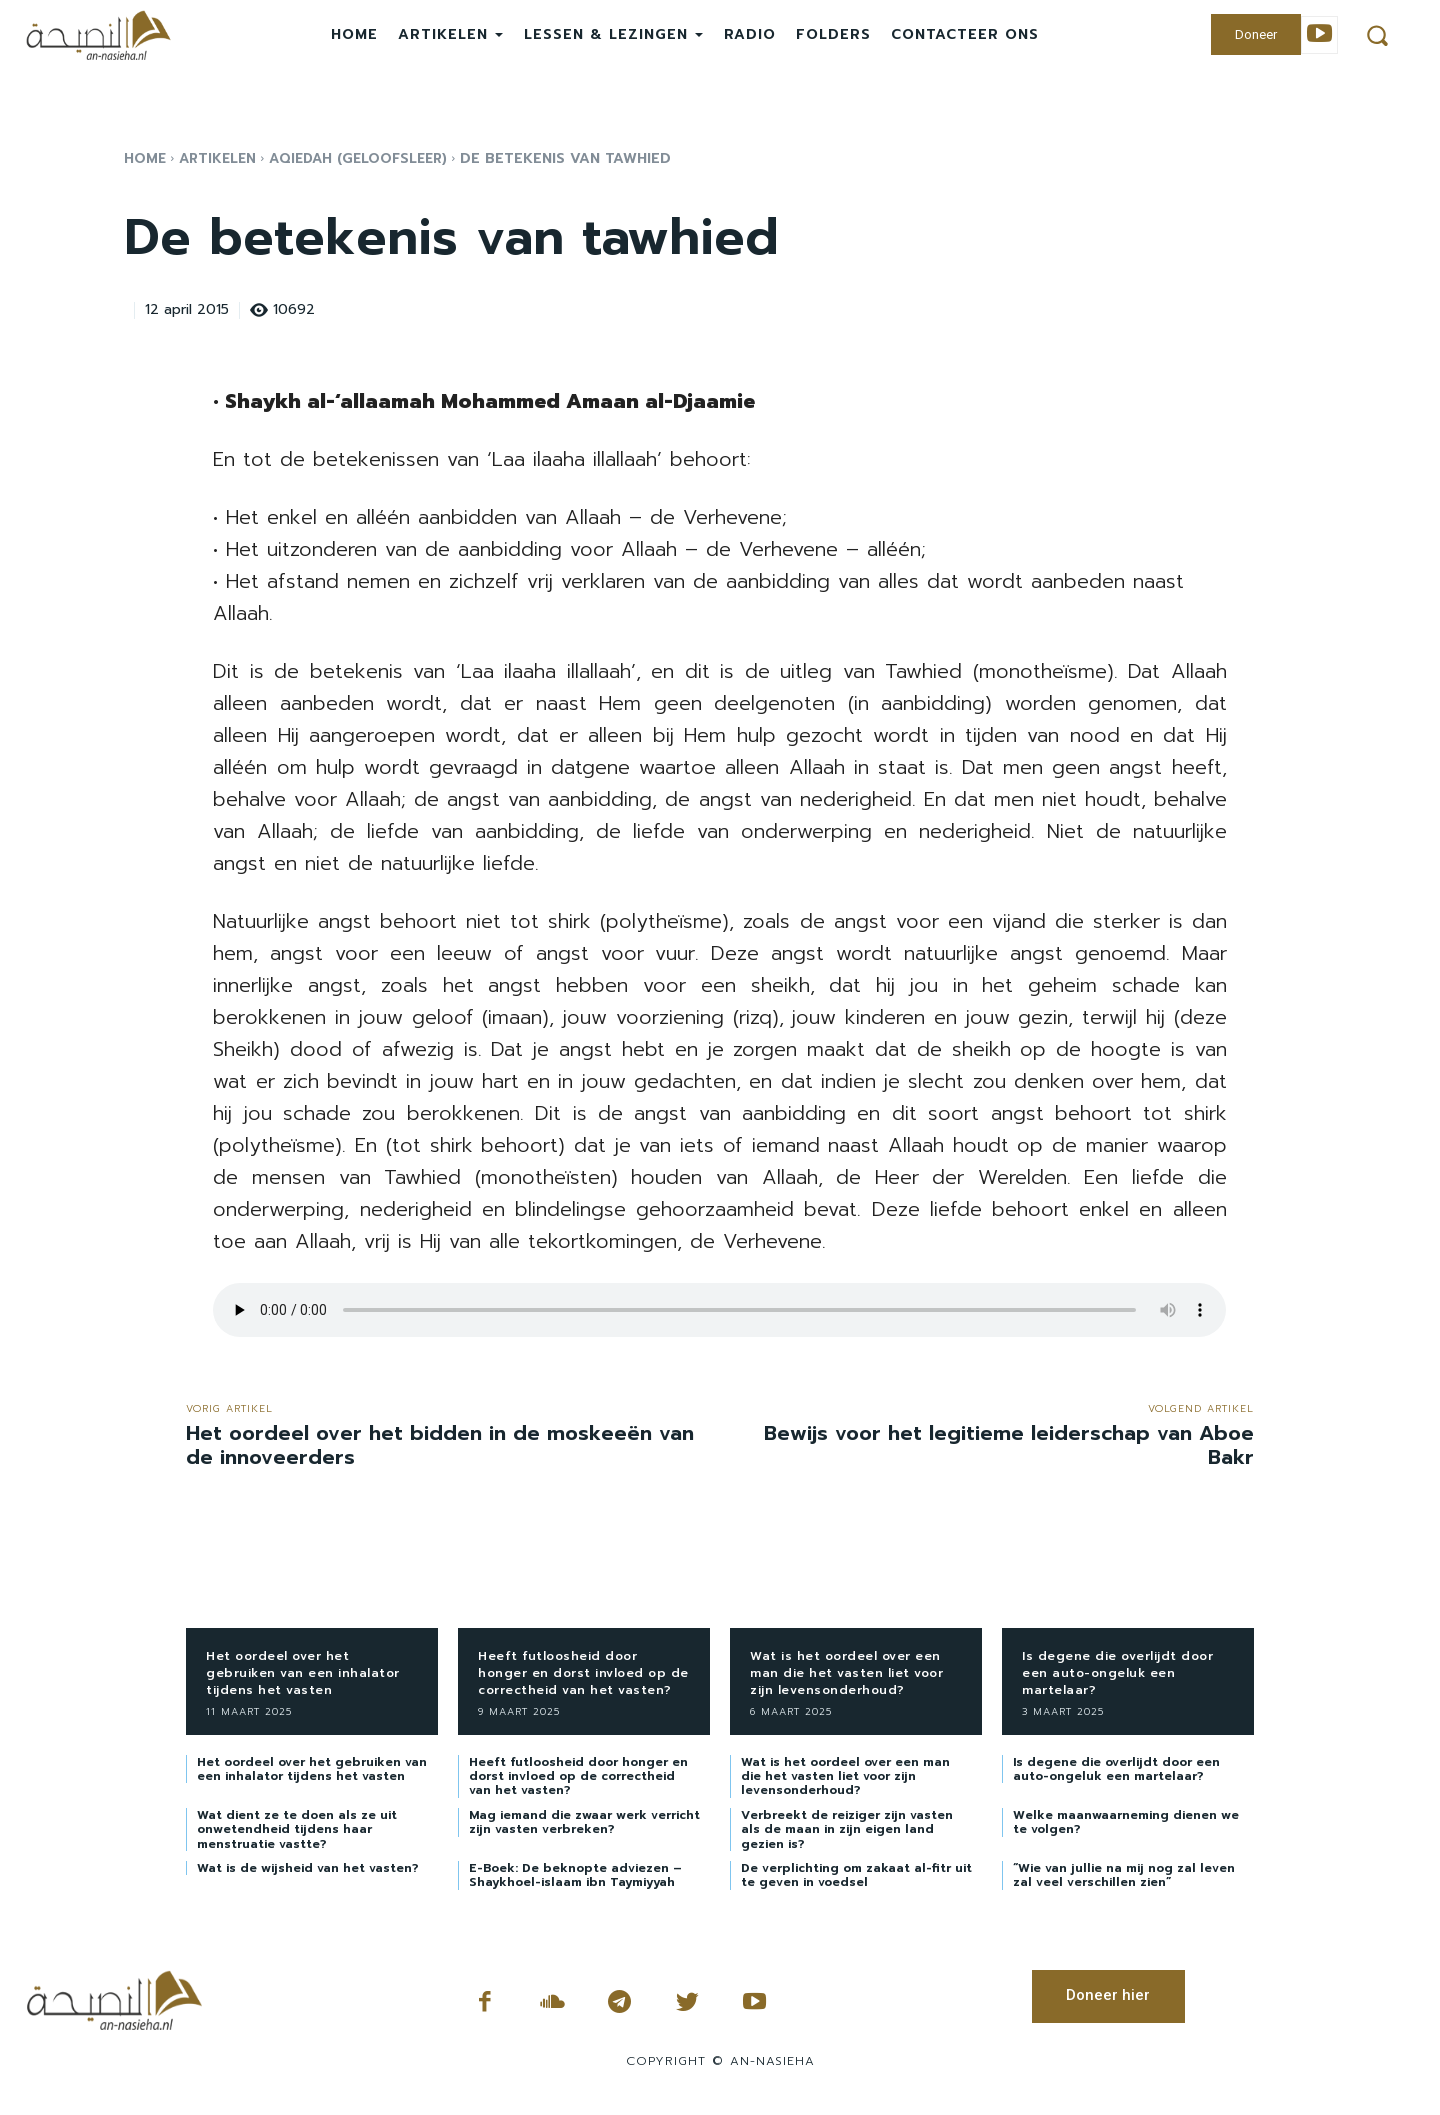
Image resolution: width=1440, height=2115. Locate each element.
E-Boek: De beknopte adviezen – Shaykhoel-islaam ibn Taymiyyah (575, 1875)
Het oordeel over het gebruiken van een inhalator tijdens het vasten (303, 1673)
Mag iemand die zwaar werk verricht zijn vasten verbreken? (584, 1822)
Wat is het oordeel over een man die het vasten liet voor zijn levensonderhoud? (846, 1673)
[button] (1377, 35)
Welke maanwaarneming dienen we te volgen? (1126, 1822)
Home (145, 158)
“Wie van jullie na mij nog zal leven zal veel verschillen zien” (1124, 1875)
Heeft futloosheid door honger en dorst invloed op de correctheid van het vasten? (583, 1673)
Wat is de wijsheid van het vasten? (308, 1868)
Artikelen (220, 158)
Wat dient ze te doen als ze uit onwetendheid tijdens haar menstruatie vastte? (297, 1829)
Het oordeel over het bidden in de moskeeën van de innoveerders (440, 1445)
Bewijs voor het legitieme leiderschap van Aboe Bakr (1009, 1445)
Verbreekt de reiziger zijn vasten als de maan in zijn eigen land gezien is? (847, 1829)
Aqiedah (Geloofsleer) (367, 158)
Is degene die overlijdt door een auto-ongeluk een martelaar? (1117, 1673)
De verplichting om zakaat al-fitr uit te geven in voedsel (856, 1875)
